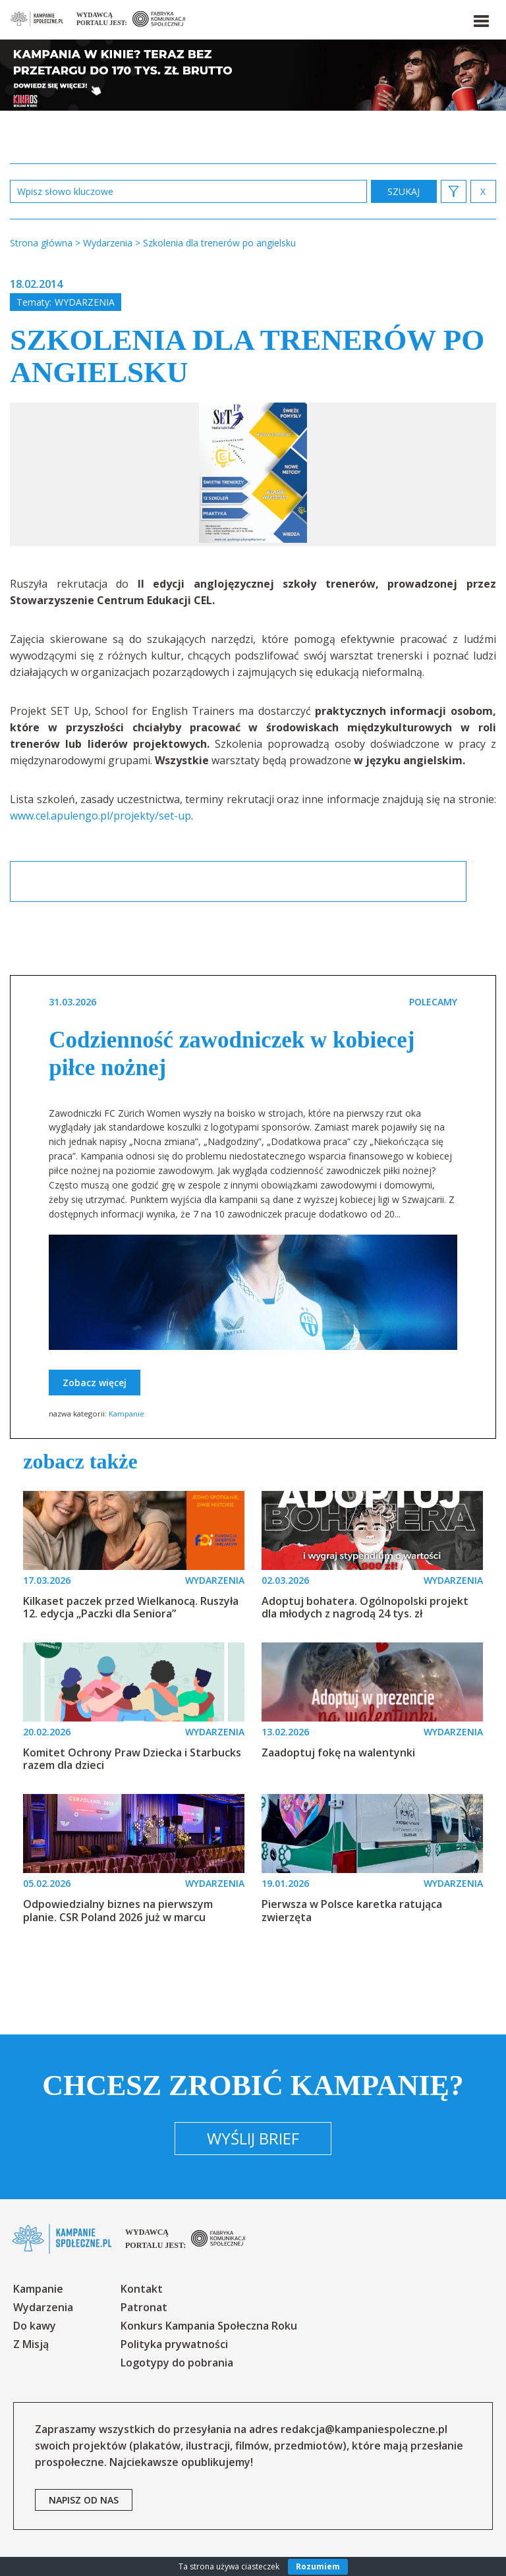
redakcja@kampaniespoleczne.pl (364, 2429)
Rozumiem (318, 2566)
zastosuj (404, 191)
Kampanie (126, 1413)
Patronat (144, 2307)
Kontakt (142, 2289)
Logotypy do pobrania (177, 2362)
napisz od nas (84, 2500)
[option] (253, 474)
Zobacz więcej (94, 1382)
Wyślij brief (253, 2138)
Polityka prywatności (174, 2344)
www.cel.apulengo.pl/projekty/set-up (100, 815)
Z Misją (31, 2344)
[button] (480, 18)
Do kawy (34, 2325)
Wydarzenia (85, 302)
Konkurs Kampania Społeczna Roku (209, 2325)
